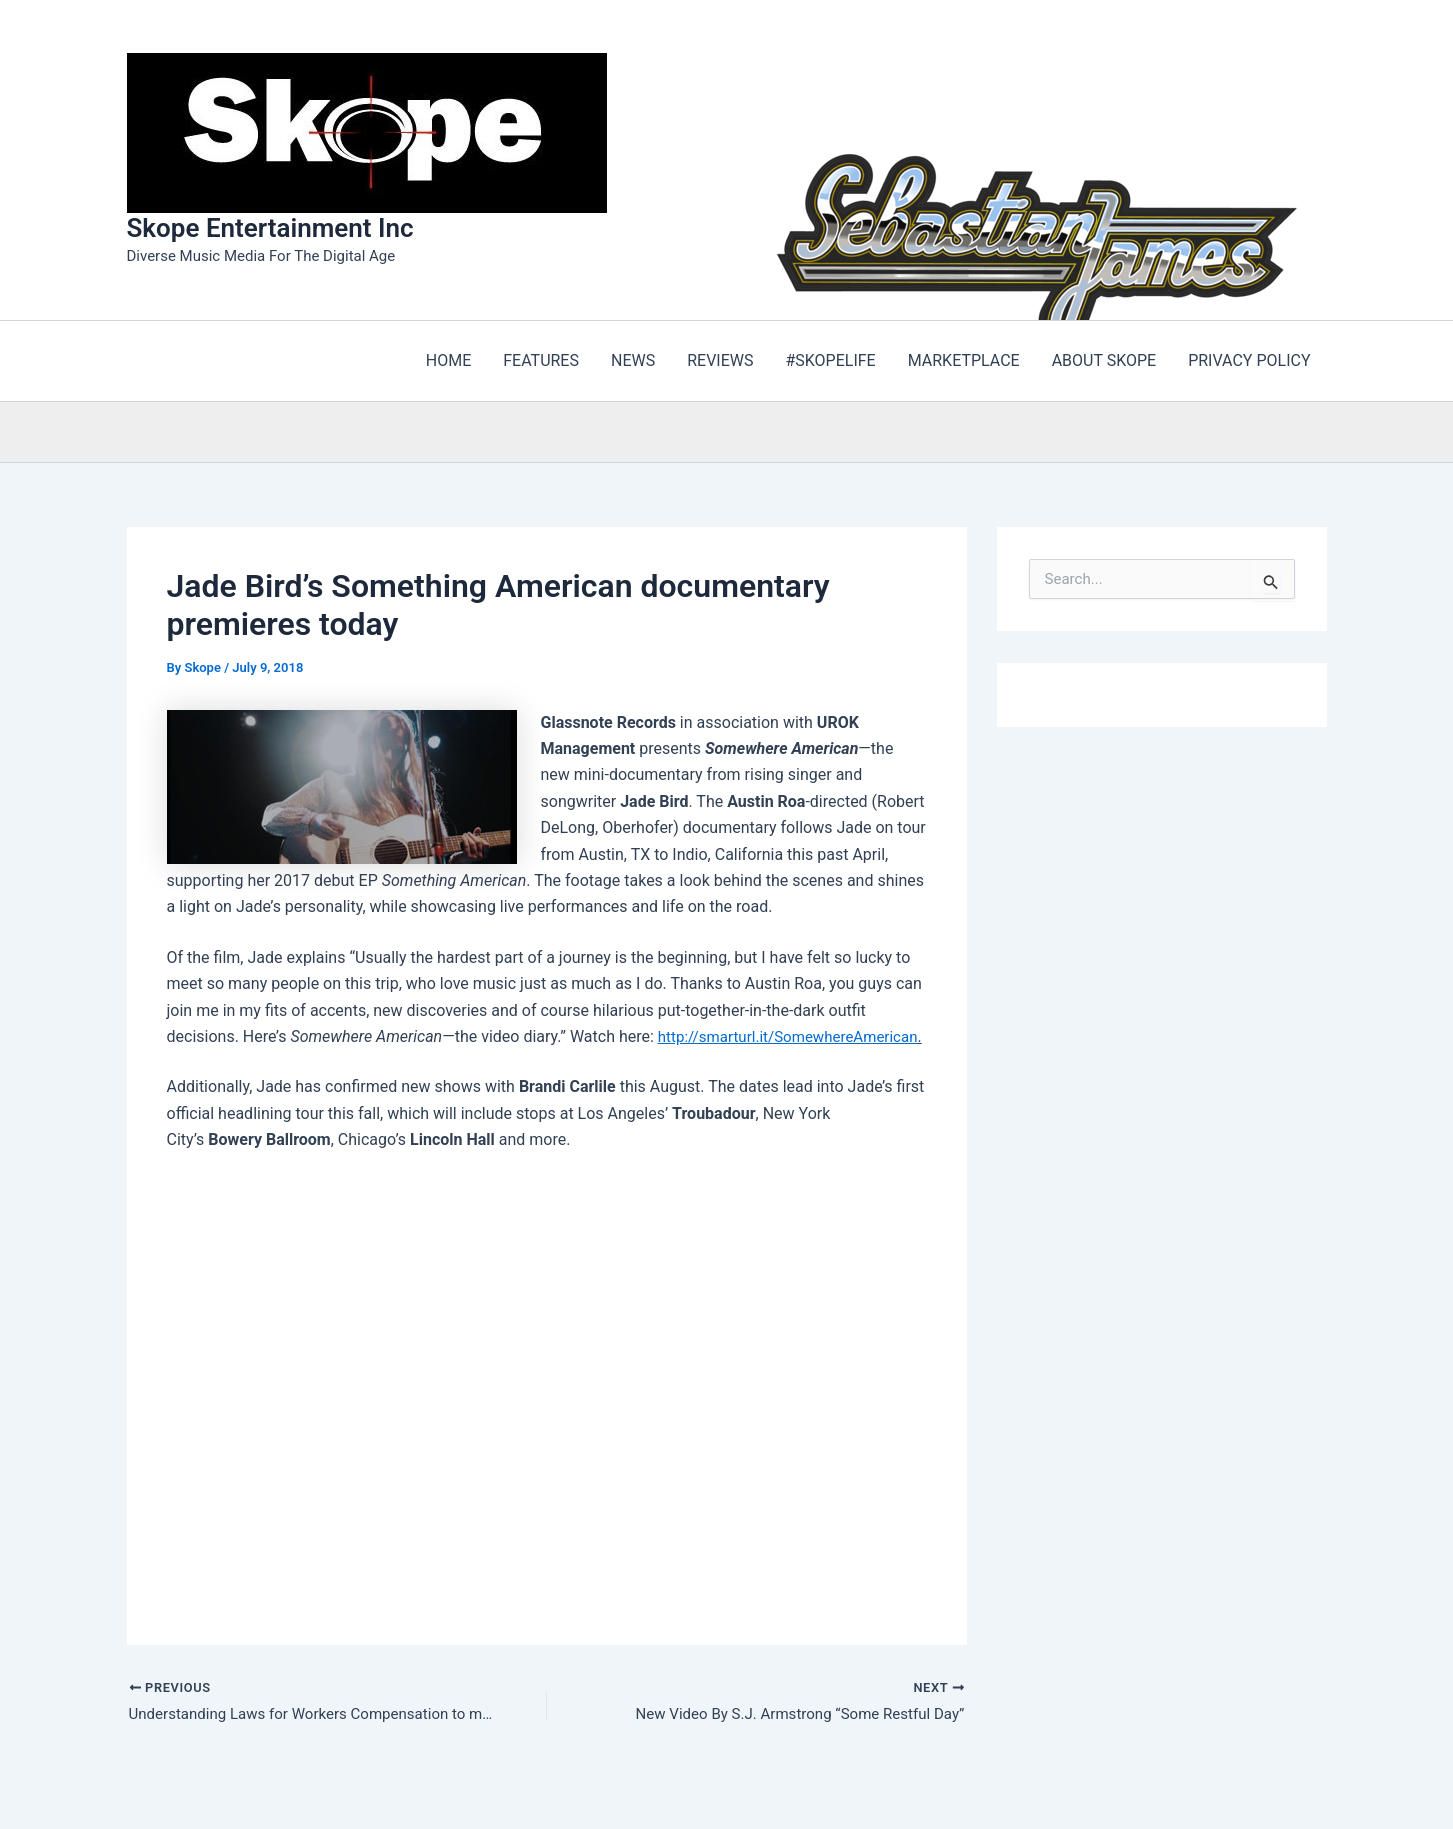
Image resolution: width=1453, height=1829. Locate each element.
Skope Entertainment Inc (270, 228)
